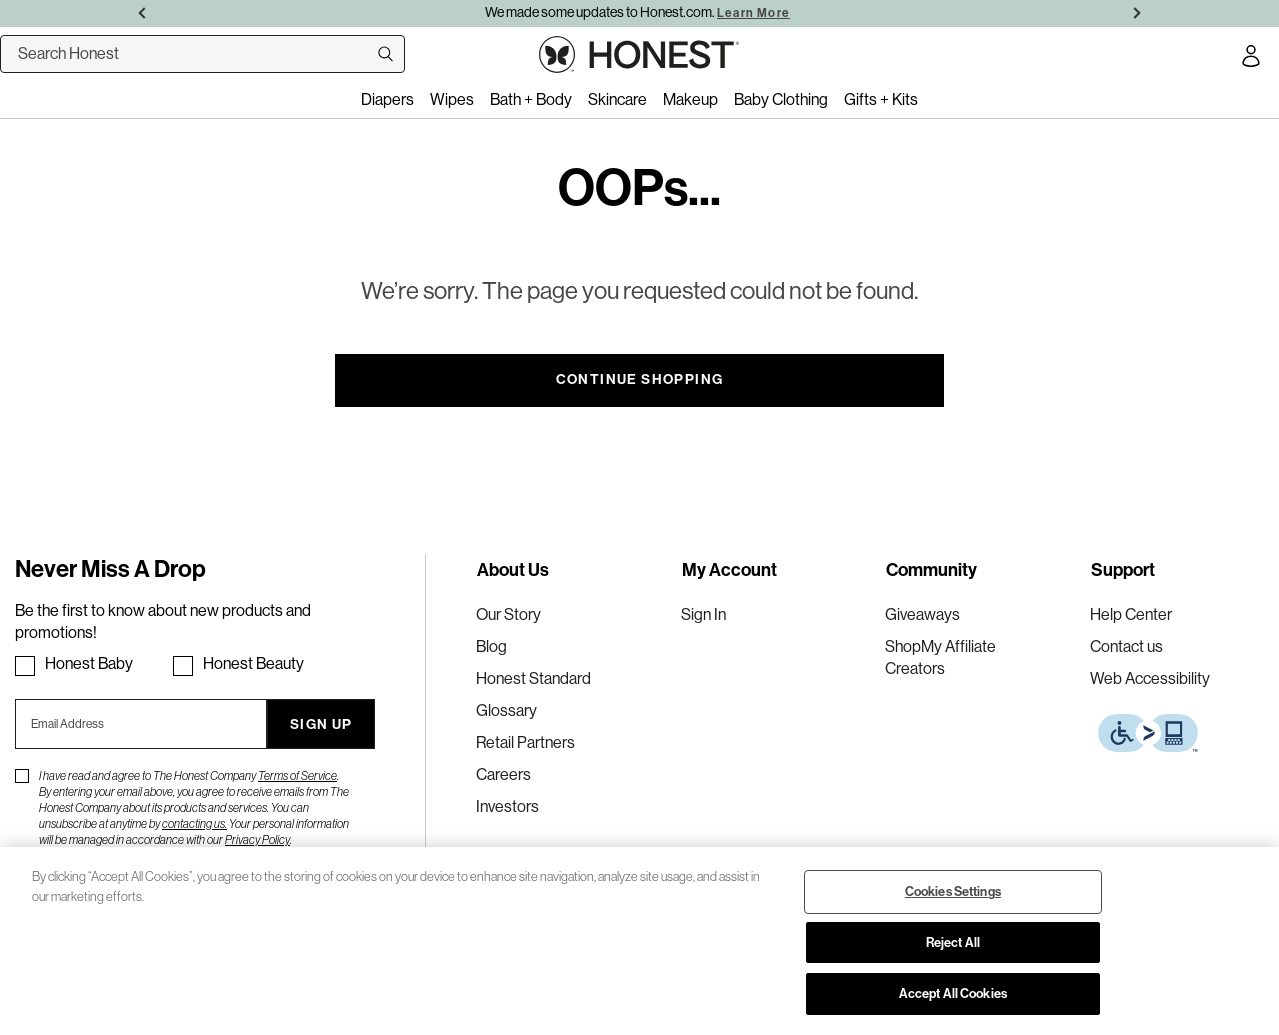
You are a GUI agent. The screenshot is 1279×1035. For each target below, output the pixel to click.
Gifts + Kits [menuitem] (881, 99)
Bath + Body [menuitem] (531, 99)
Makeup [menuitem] (690, 99)
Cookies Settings (953, 891)
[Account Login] (1251, 59)
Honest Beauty (253, 663)
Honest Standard (533, 678)
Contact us (1126, 646)
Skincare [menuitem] (617, 99)
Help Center (1131, 614)
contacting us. (194, 824)
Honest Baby (89, 663)
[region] (639, 941)
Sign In (703, 614)
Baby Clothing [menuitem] (781, 99)
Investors (507, 806)
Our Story (508, 614)
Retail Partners (525, 742)
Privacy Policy (257, 840)
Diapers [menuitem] (387, 99)
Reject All (953, 942)
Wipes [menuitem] (452, 99)
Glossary (506, 710)
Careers (503, 774)
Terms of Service (297, 776)
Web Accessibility (1150, 678)
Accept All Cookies (953, 993)
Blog (491, 646)
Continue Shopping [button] (640, 379)
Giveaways (922, 614)
